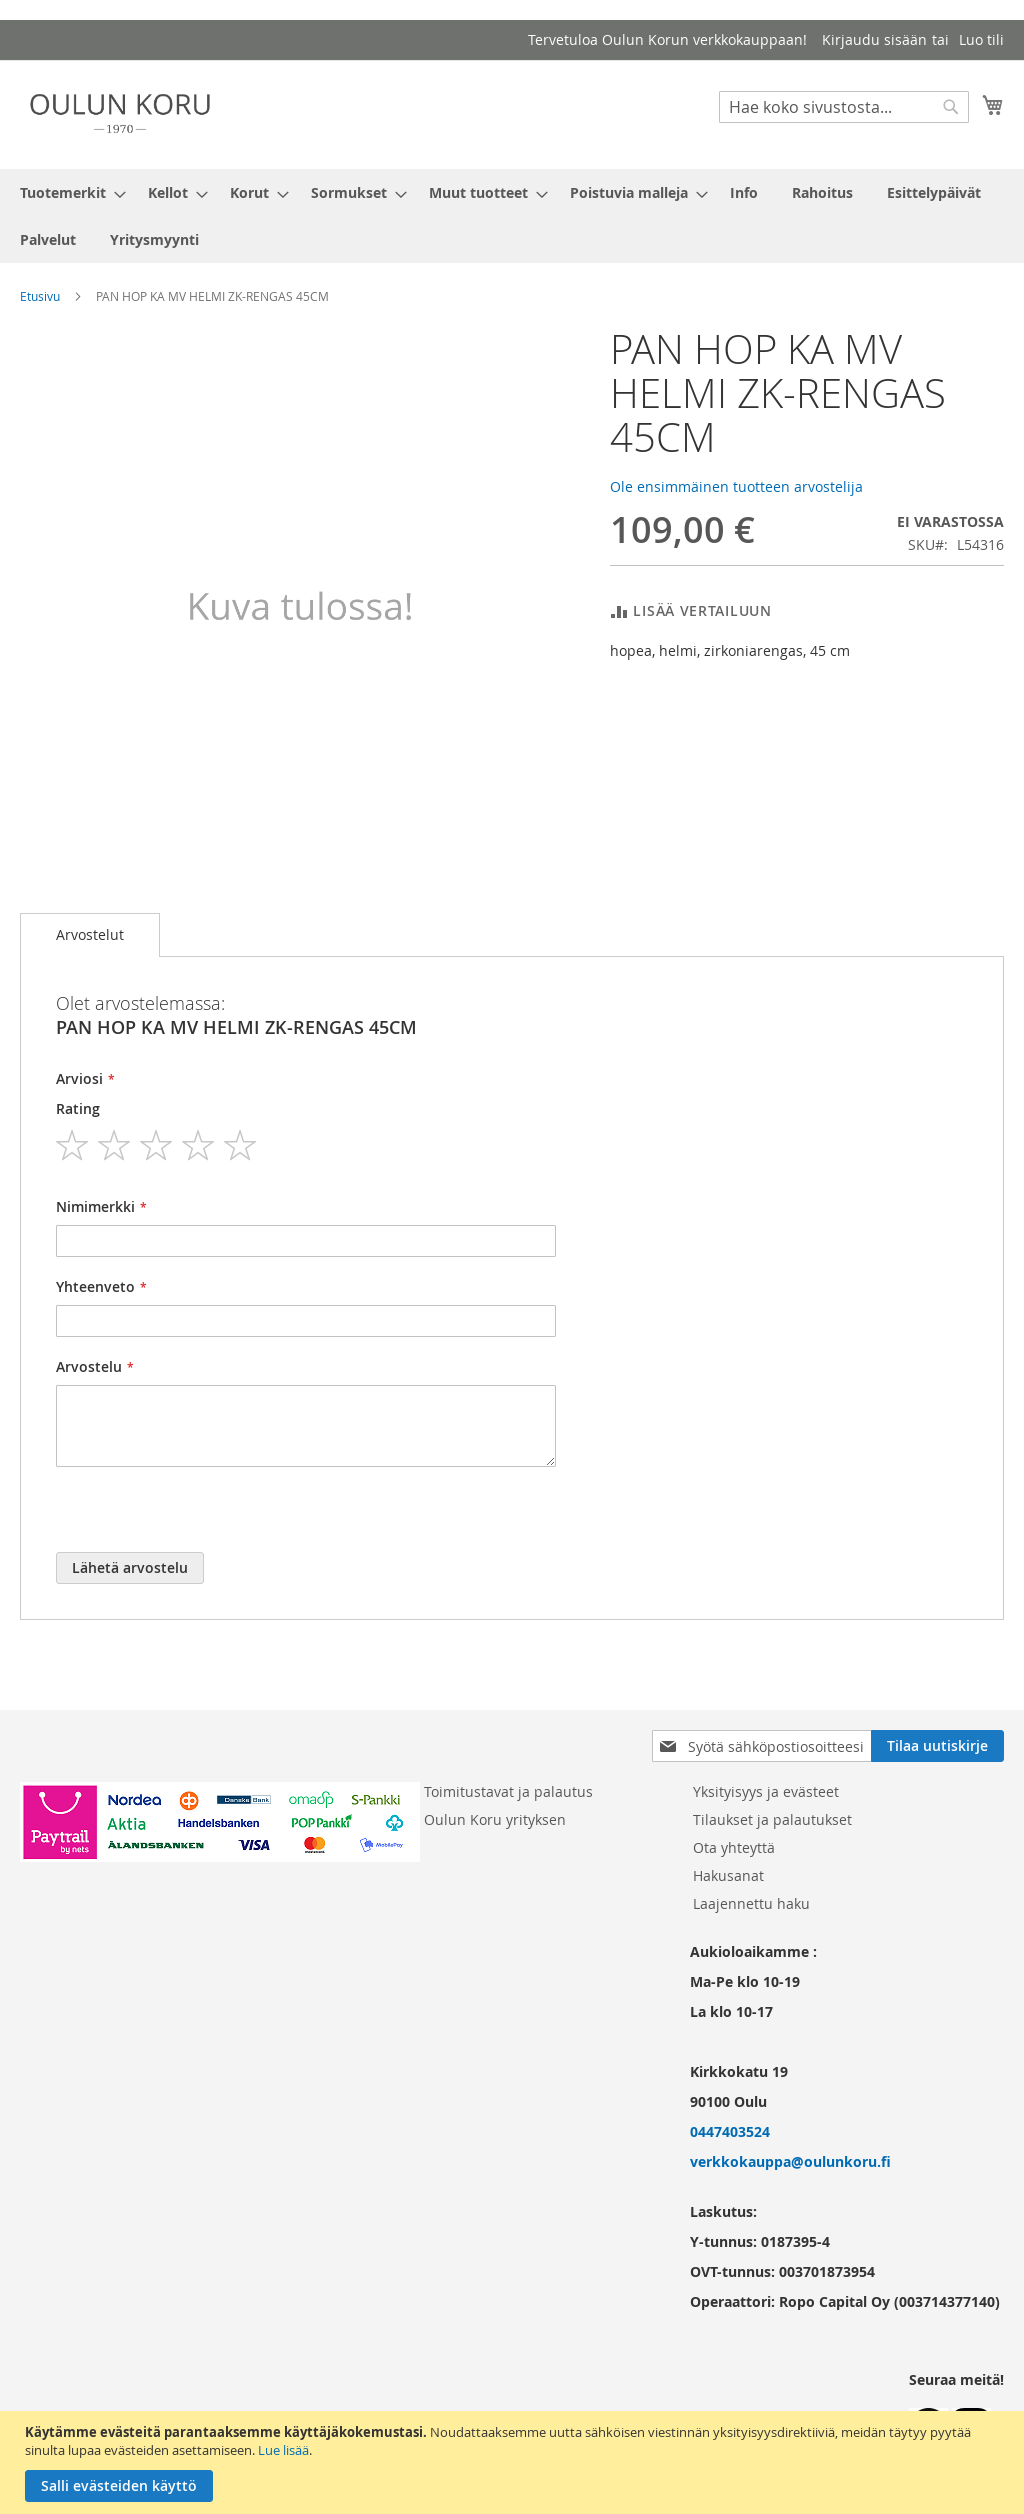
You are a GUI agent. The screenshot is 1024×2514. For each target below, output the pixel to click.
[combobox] (844, 107)
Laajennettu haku (751, 1903)
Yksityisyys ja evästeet (766, 1791)
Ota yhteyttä (734, 1847)
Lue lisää (283, 2450)
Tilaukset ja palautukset (772, 1819)
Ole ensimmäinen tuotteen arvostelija (736, 486)
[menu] (512, 216)
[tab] (90, 935)
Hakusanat (728, 1875)
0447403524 (730, 2131)
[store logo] (120, 113)
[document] (514, 2462)
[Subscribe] (937, 1746)
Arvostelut (90, 934)
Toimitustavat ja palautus (508, 1791)
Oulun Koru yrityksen (495, 1819)
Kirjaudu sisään (874, 39)
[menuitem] (67, 192)
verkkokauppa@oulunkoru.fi (790, 2161)
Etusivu (40, 296)
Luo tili (981, 39)
